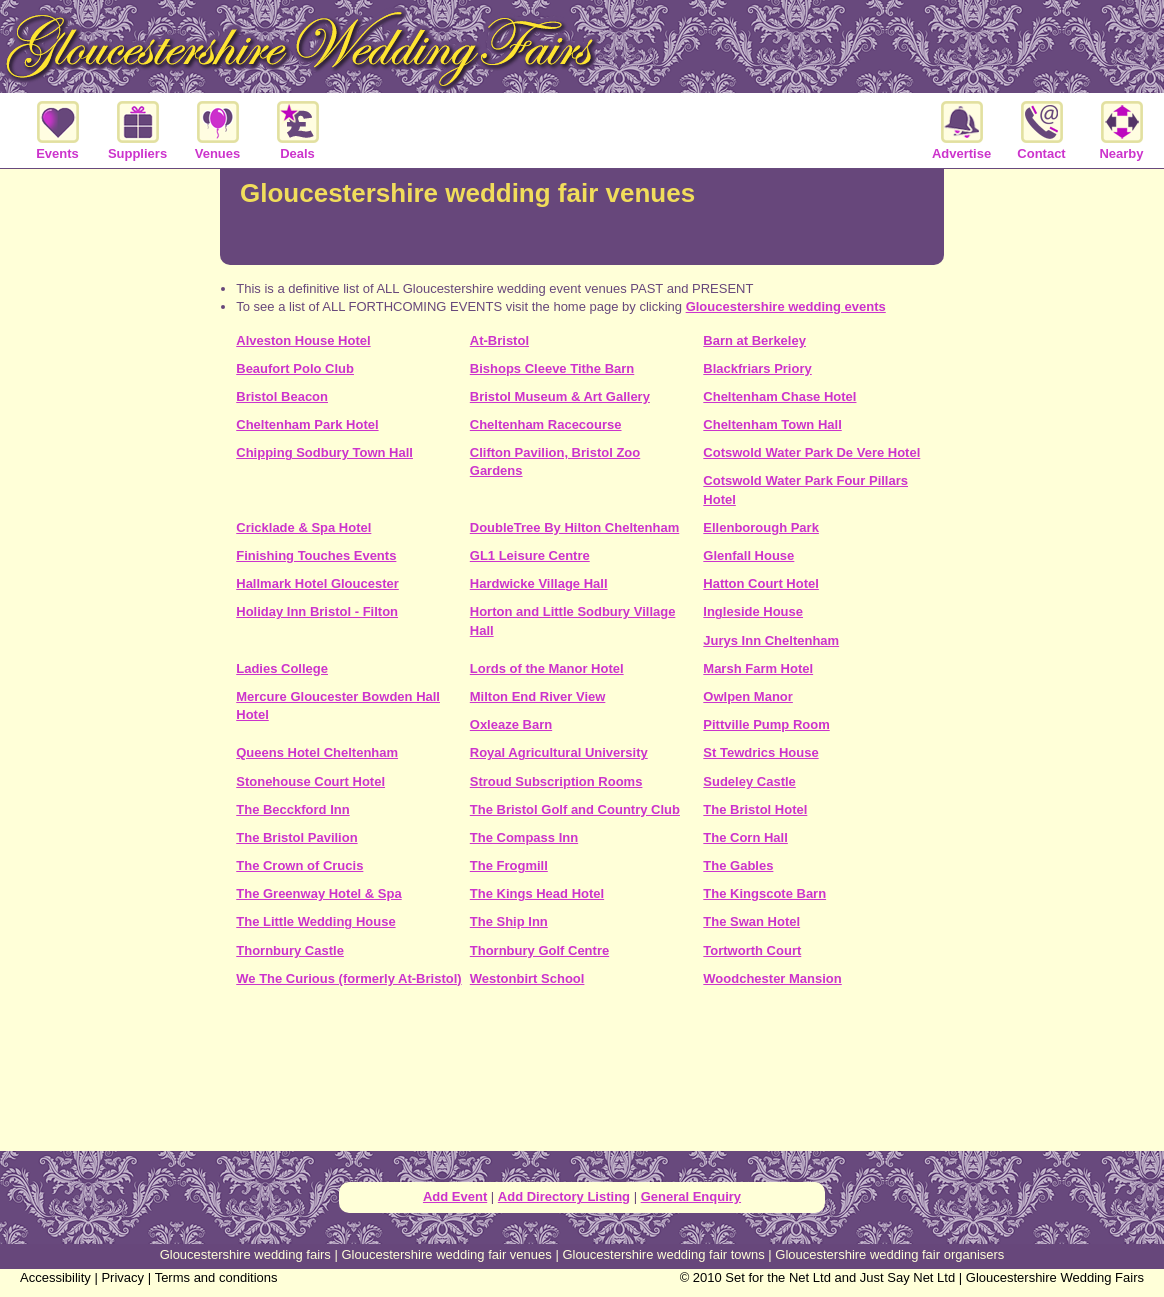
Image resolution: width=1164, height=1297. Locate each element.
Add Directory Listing (564, 1196)
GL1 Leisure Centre (530, 555)
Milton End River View (538, 696)
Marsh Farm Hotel (758, 668)
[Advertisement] (582, 1076)
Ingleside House (753, 611)
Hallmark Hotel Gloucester (317, 583)
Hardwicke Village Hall (539, 583)
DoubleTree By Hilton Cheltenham (574, 527)
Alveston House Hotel (303, 340)
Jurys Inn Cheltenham (771, 640)
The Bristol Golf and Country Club (575, 809)
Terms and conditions (216, 1277)
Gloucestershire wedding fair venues (446, 1254)
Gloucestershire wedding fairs (245, 1254)
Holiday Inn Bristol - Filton (317, 611)
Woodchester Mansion (772, 978)
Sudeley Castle (749, 781)
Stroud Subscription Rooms (556, 781)
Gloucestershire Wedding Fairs (1055, 1277)
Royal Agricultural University (559, 752)
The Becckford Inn (292, 809)
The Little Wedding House (315, 921)
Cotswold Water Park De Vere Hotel (811, 452)
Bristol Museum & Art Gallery (560, 396)
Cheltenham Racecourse (546, 424)
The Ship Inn (509, 921)
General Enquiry (691, 1196)
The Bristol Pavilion (296, 837)
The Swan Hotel (751, 921)
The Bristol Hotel (755, 809)
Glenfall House (748, 555)
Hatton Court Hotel (761, 583)
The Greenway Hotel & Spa (318, 893)
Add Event (455, 1196)
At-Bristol (499, 340)
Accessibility (55, 1277)
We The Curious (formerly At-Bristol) (348, 978)
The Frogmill (509, 865)
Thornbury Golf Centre (539, 950)
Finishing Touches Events (316, 555)
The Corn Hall (745, 837)
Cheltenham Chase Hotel (779, 396)
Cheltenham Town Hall (772, 424)
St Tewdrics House (760, 752)
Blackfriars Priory (757, 368)
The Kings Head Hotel (537, 893)
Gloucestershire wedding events (786, 306)
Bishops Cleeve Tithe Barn (552, 368)
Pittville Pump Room (766, 724)
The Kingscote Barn (764, 893)
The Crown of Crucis (299, 865)
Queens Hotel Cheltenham (317, 752)
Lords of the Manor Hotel (547, 668)
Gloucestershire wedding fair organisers (889, 1254)
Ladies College (282, 668)
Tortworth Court (752, 950)
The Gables (738, 865)
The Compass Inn (524, 837)
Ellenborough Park (761, 527)
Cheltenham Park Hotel (307, 424)
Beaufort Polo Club (295, 368)
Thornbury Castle (290, 950)
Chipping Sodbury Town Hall (324, 452)
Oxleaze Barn (511, 724)
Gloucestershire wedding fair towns (663, 1254)
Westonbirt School (527, 978)
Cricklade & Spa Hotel (303, 527)
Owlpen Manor (748, 696)
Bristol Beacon (282, 396)
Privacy (122, 1277)
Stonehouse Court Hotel (310, 781)
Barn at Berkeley (754, 340)
